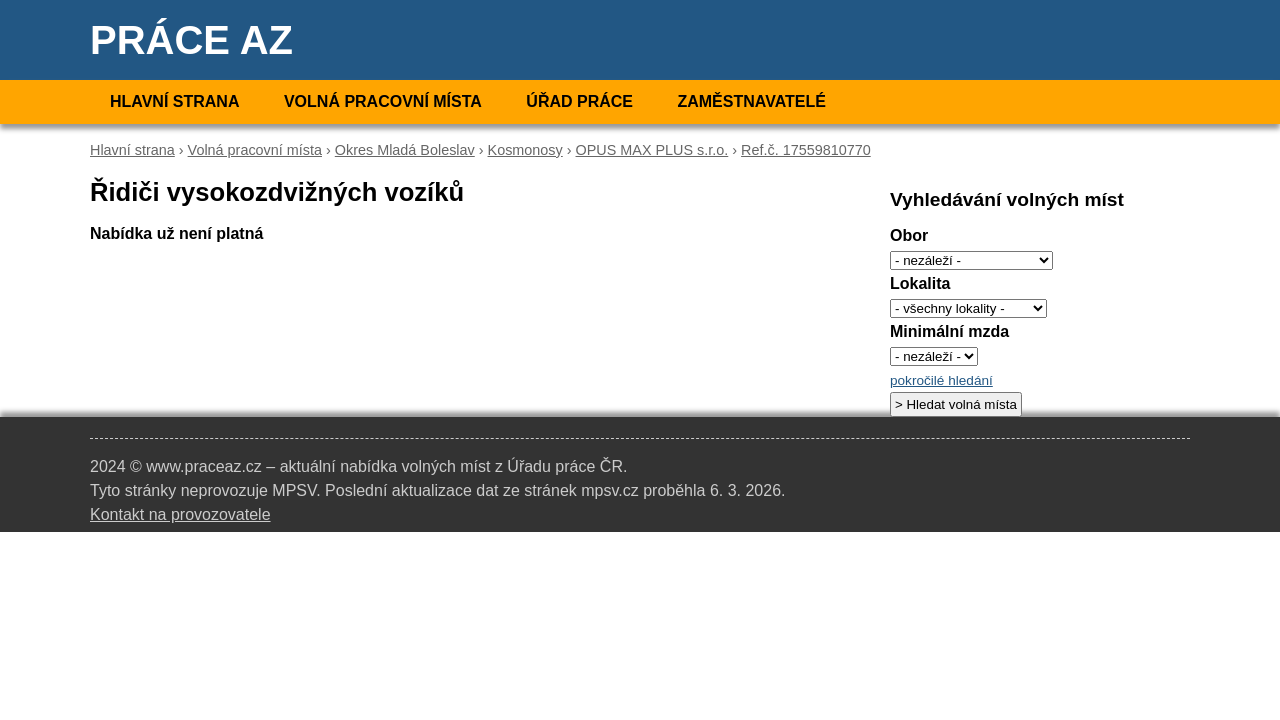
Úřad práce (579, 101)
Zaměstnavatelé (751, 101)
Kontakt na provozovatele (180, 514)
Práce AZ (191, 40)
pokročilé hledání (941, 380)
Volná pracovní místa (383, 101)
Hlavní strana (174, 101)
